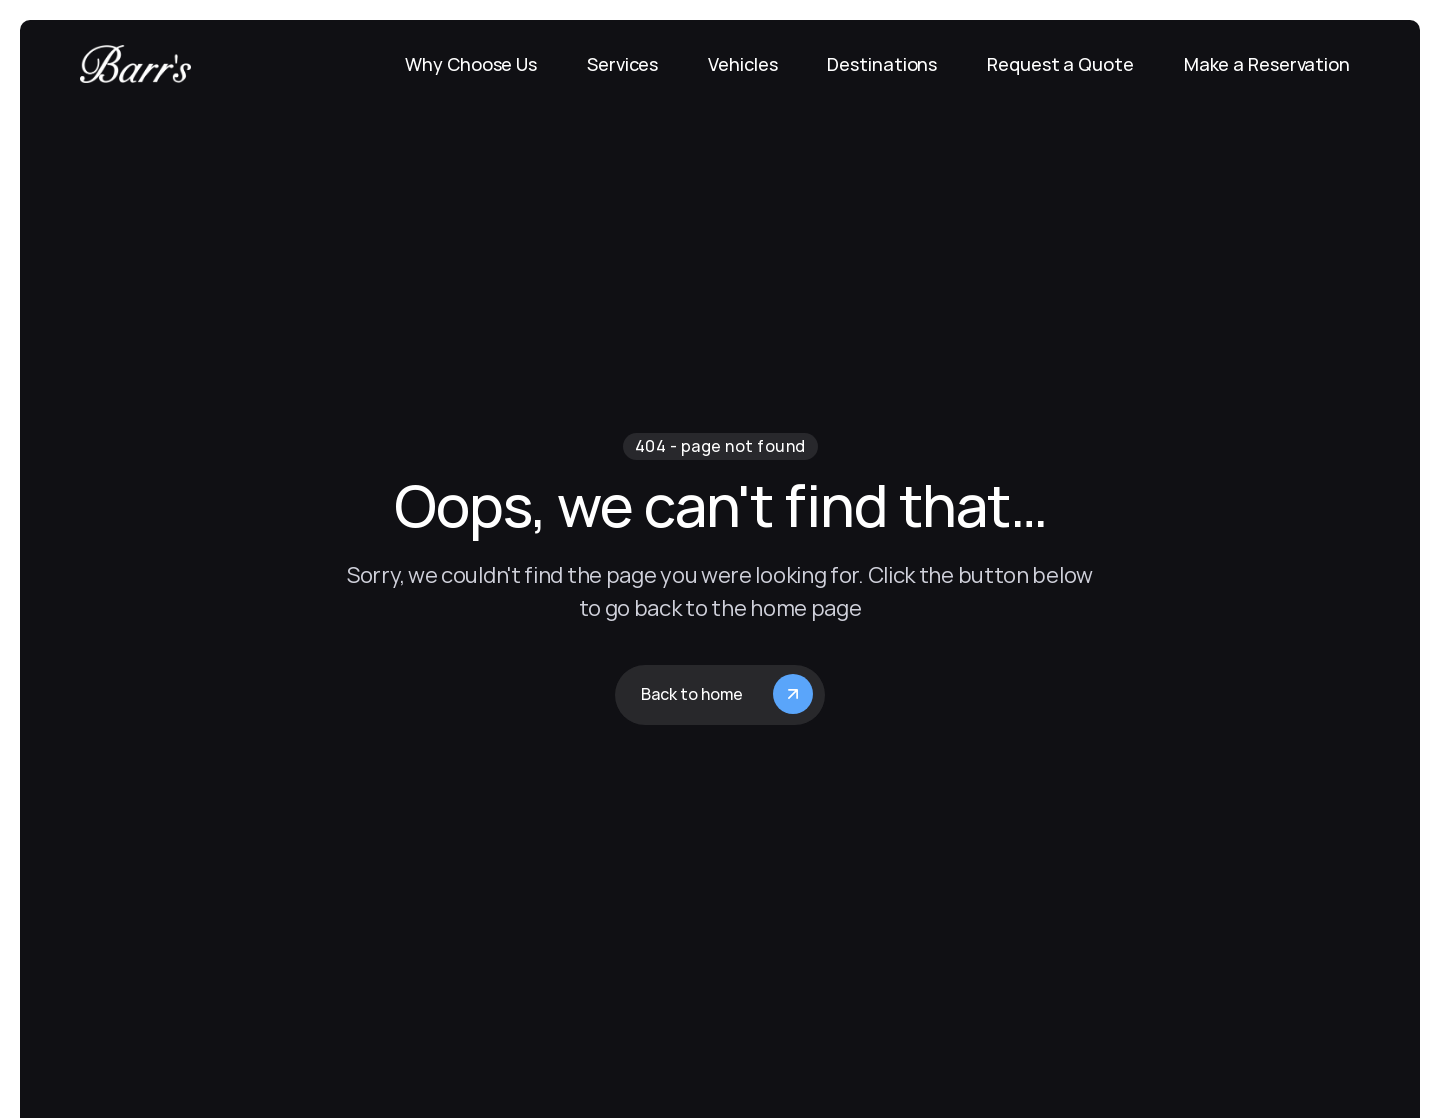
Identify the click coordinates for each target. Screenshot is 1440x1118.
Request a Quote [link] (1060, 64)
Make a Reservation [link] (1267, 64)
